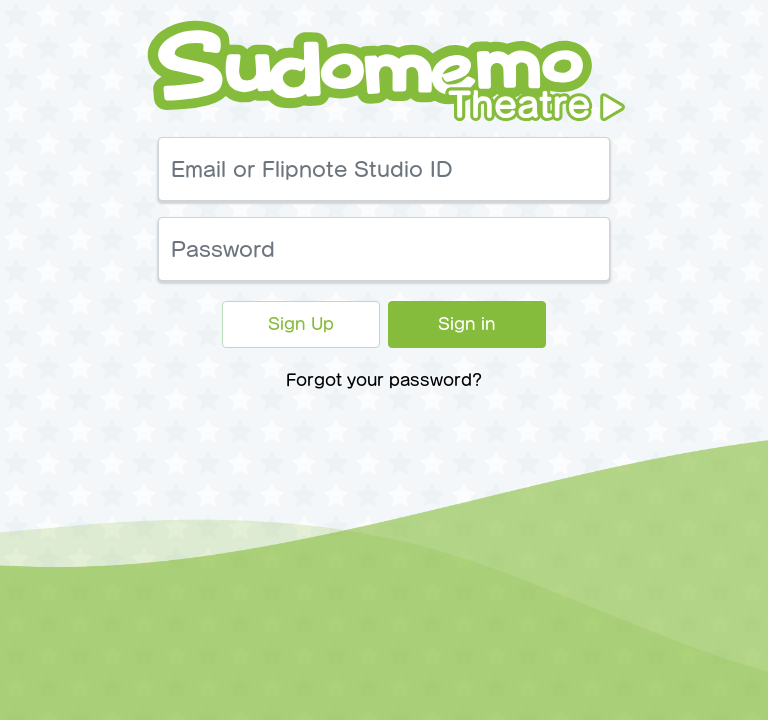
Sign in (467, 324)
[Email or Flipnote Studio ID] (384, 169)
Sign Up (301, 324)
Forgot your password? (384, 380)
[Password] (384, 249)
